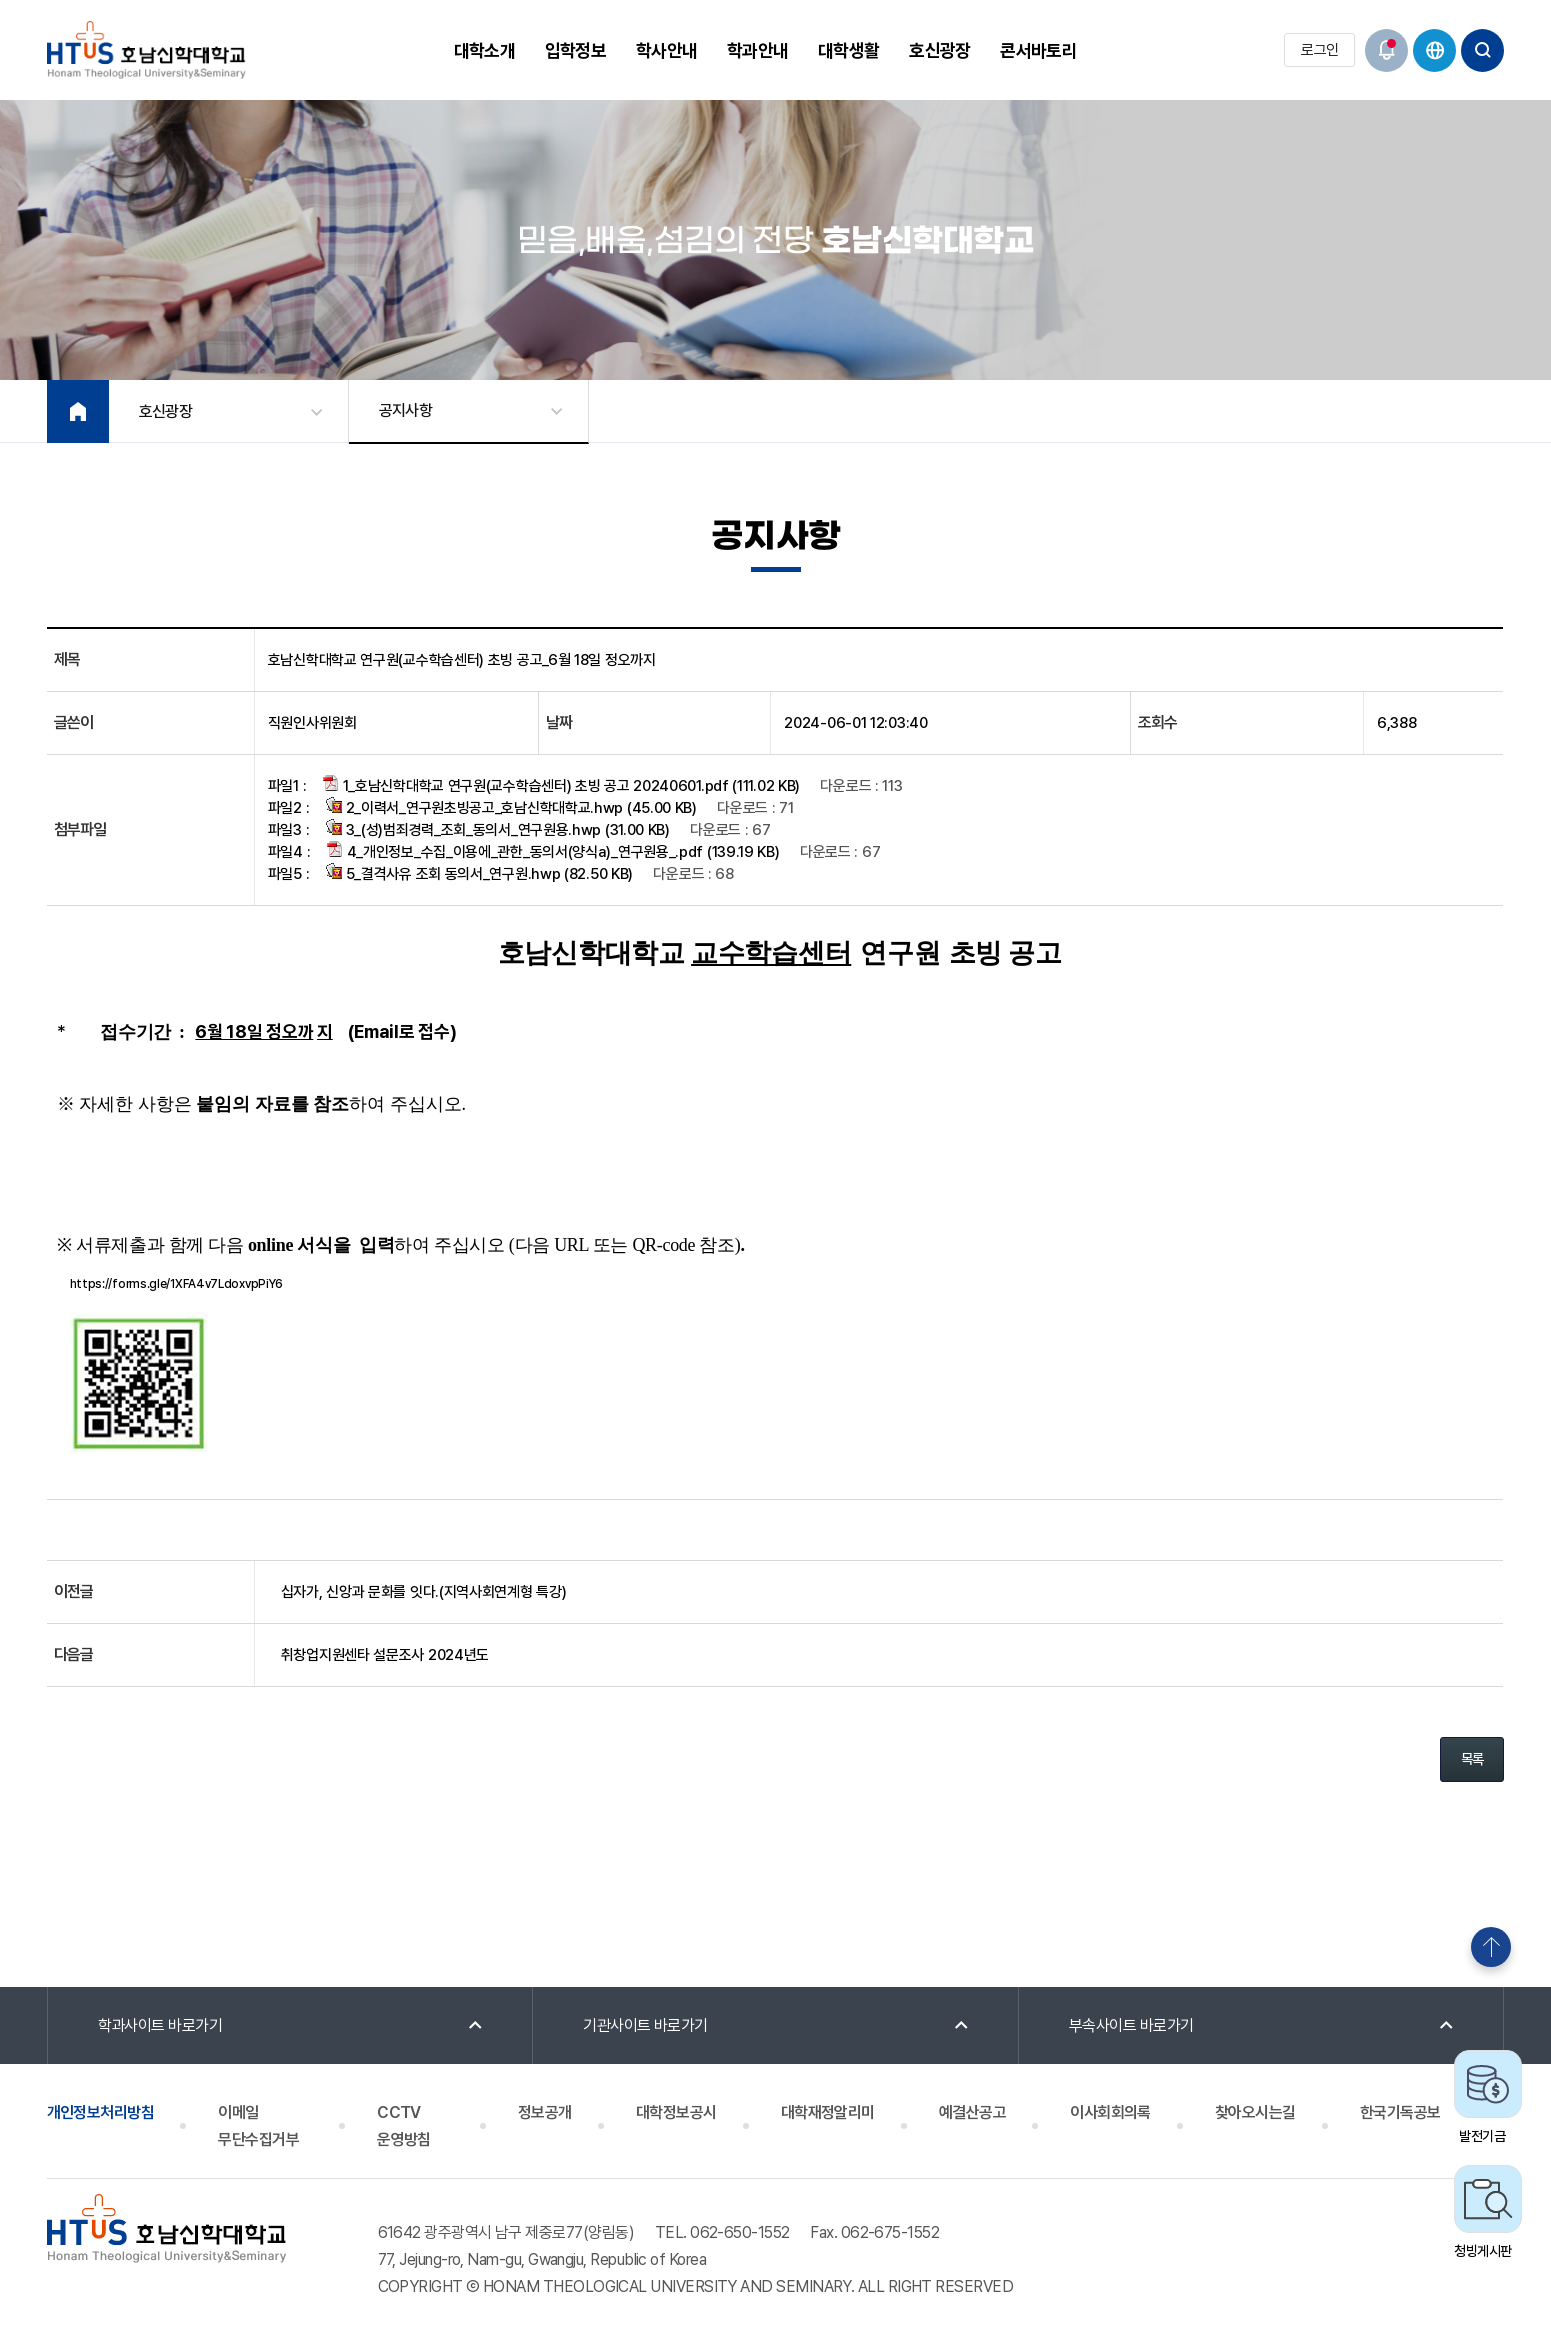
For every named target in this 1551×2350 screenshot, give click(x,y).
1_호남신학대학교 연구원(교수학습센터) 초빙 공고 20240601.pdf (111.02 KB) (561, 785)
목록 (1472, 1759)
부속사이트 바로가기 (1131, 2025)
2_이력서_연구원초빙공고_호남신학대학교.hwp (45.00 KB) (511, 807)
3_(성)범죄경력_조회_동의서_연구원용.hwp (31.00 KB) (498, 829)
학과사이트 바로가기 (160, 2025)
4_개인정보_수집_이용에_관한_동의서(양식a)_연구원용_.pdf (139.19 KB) (553, 851)
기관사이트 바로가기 (645, 2025)
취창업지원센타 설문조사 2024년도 (385, 1655)
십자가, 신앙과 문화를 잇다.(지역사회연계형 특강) (424, 1592)
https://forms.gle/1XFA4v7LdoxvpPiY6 (177, 1284)
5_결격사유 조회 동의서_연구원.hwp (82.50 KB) (479, 873)
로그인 (1319, 50)
